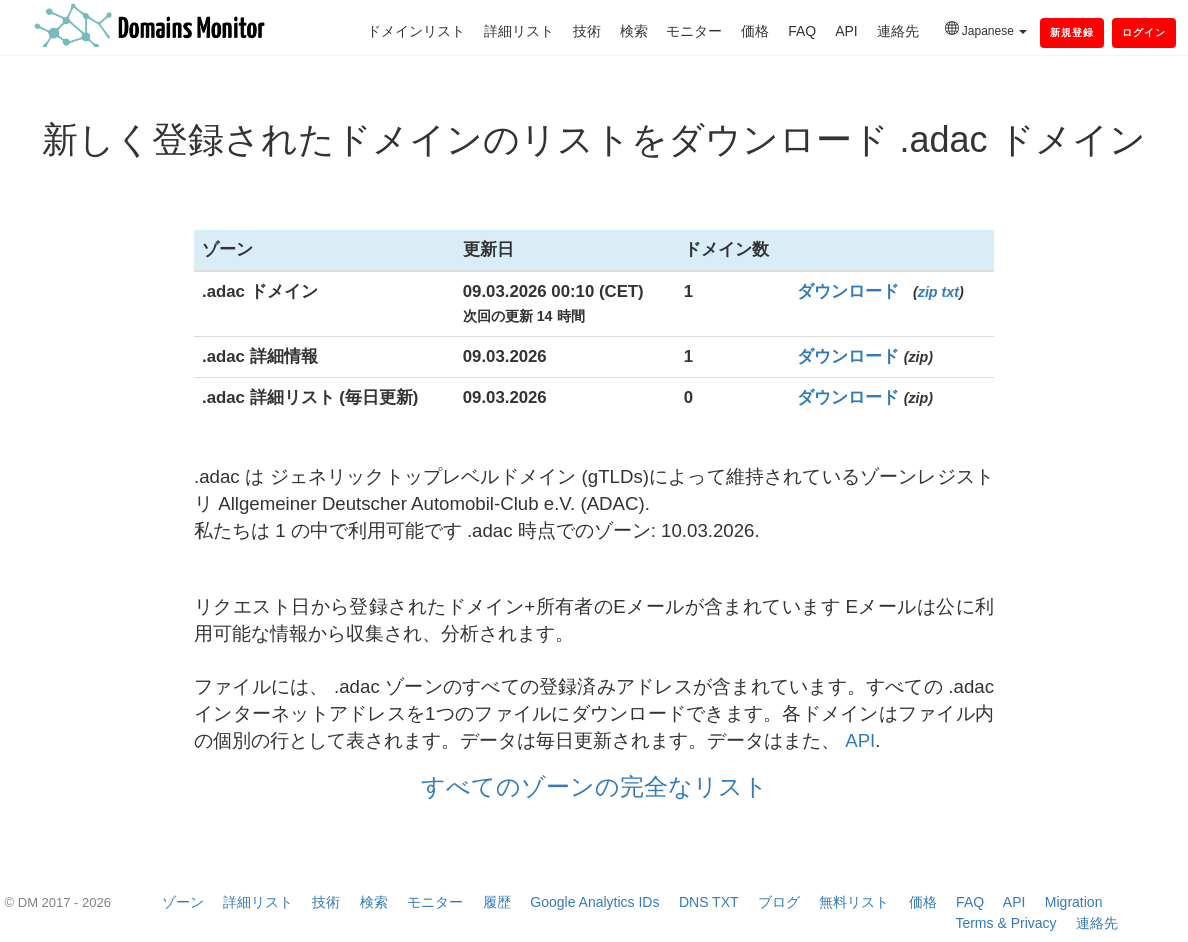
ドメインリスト (416, 31)
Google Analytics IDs (594, 902)
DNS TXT (708, 902)
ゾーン (183, 902)
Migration (1074, 902)
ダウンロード (848, 291)
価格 (755, 31)
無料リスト (854, 902)
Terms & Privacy (1005, 923)
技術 (587, 31)
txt (950, 292)
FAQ (802, 31)
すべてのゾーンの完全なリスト (594, 786)
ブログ (779, 902)
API (846, 31)
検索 (634, 31)
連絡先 (898, 31)
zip (928, 292)
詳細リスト (519, 31)
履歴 (497, 902)
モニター (694, 31)
